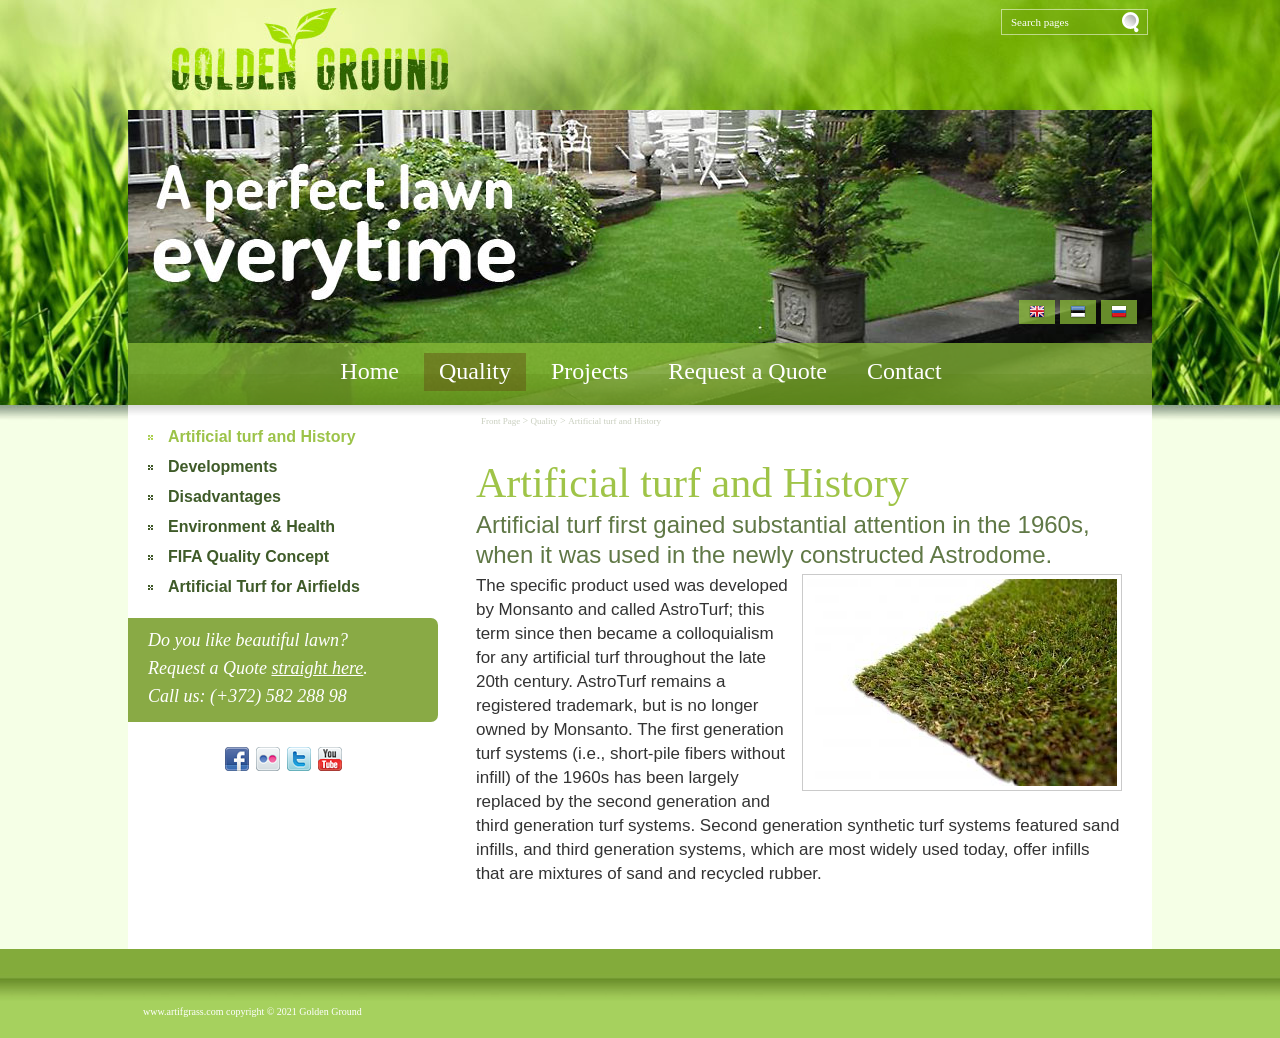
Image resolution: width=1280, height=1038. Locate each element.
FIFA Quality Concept (248, 556)
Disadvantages (224, 496)
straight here (317, 668)
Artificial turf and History (262, 436)
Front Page (502, 421)
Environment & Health (251, 526)
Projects (589, 371)
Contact (904, 371)
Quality (475, 371)
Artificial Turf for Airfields (264, 586)
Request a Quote (747, 371)
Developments (222, 466)
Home (369, 371)
